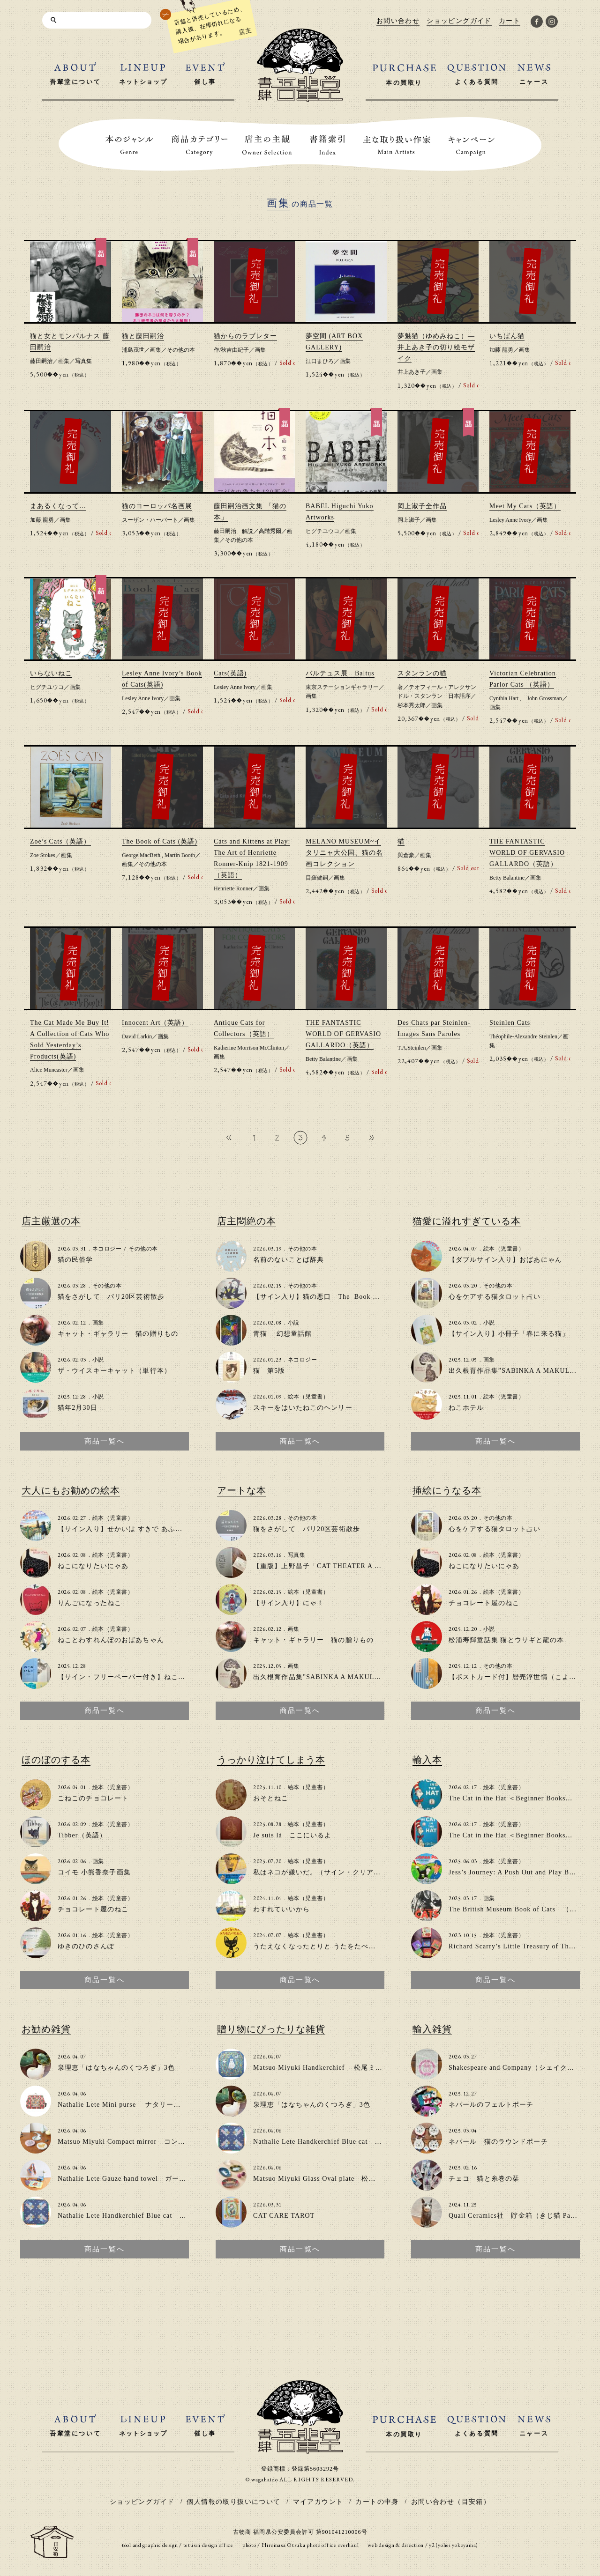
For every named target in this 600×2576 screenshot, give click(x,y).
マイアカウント (318, 2501)
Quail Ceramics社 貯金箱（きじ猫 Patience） (522, 2215)
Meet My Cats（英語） (525, 506)
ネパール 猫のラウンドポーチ (498, 2141)
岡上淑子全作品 (422, 506)
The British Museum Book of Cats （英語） (520, 1909)
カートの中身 (376, 2501)
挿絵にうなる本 (446, 1490)
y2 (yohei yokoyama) (453, 2545)
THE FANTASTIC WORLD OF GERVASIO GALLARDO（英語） (527, 852)
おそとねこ (271, 1798)
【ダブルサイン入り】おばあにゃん (505, 1259)
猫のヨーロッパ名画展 (157, 506)
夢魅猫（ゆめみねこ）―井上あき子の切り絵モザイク (436, 347)
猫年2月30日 (78, 1407)
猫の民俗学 (75, 1259)
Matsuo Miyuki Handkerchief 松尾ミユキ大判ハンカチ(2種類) (354, 2067)
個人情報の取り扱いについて (233, 2501)
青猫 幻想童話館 (282, 1333)
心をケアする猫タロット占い (495, 1296)
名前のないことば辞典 (288, 1259)
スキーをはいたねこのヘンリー (302, 1407)
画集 (63, 361)
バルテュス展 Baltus (340, 673)
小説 (98, 1359)
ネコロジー (106, 1248)
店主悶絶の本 (246, 1221)
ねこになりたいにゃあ (93, 1565)
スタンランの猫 (422, 673)
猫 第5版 (269, 1370)
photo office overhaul (333, 2545)
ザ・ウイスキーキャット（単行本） (114, 1370)
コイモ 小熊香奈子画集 (94, 1872)
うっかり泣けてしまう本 (271, 1759)
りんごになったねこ (89, 1602)
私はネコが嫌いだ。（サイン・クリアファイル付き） (338, 1872)
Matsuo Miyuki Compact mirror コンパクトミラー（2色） (152, 2141)
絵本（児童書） (308, 1396)
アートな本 (241, 1490)
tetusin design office (208, 2545)
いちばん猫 (507, 336)
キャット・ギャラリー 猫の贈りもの (118, 1333)
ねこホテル (466, 1407)
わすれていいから (281, 1909)
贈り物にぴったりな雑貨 (271, 2029)
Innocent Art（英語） (155, 1022)
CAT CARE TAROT (284, 2215)
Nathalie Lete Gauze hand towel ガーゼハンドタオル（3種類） (159, 2178)
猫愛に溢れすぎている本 (466, 1221)
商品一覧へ (104, 1441)
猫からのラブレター (245, 336)
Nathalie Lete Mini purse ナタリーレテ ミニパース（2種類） (160, 2104)
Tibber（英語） (82, 1835)
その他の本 (181, 350)
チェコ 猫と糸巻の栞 (484, 2178)
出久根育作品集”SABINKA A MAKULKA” (516, 1370)
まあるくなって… (58, 506)
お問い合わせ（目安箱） (450, 2501)
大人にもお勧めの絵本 (71, 1490)
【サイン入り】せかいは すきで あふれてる (127, 1528)
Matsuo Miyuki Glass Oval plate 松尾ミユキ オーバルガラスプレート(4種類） (381, 2178)
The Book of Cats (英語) (159, 841)
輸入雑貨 (432, 2029)
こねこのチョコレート (93, 1798)
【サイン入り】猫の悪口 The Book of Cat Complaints (341, 1296)
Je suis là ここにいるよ (292, 1835)
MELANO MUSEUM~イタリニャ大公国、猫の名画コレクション (344, 852)
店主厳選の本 (51, 1221)
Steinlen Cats (509, 1022)
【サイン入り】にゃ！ (288, 1602)
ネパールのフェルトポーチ (491, 2104)
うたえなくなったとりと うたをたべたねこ (321, 1946)
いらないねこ (51, 673)
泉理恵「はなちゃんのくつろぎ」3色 (116, 2067)
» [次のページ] (371, 1137)
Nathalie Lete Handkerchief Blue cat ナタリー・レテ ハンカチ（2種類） (177, 2215)
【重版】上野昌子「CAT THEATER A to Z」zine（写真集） (348, 1565)
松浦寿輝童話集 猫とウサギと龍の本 (506, 1639)
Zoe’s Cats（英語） (60, 841)
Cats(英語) (230, 673)
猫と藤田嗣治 (143, 336)
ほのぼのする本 (56, 1759)
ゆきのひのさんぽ (86, 1946)
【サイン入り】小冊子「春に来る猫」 (509, 1333)
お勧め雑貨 (46, 2029)
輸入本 (427, 1759)
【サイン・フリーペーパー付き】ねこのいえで (132, 1676)
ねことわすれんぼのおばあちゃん (111, 1639)
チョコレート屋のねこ (484, 1602)
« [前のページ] (228, 1137)
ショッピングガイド (142, 2501)
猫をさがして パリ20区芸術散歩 (111, 1296)
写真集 (83, 361)
